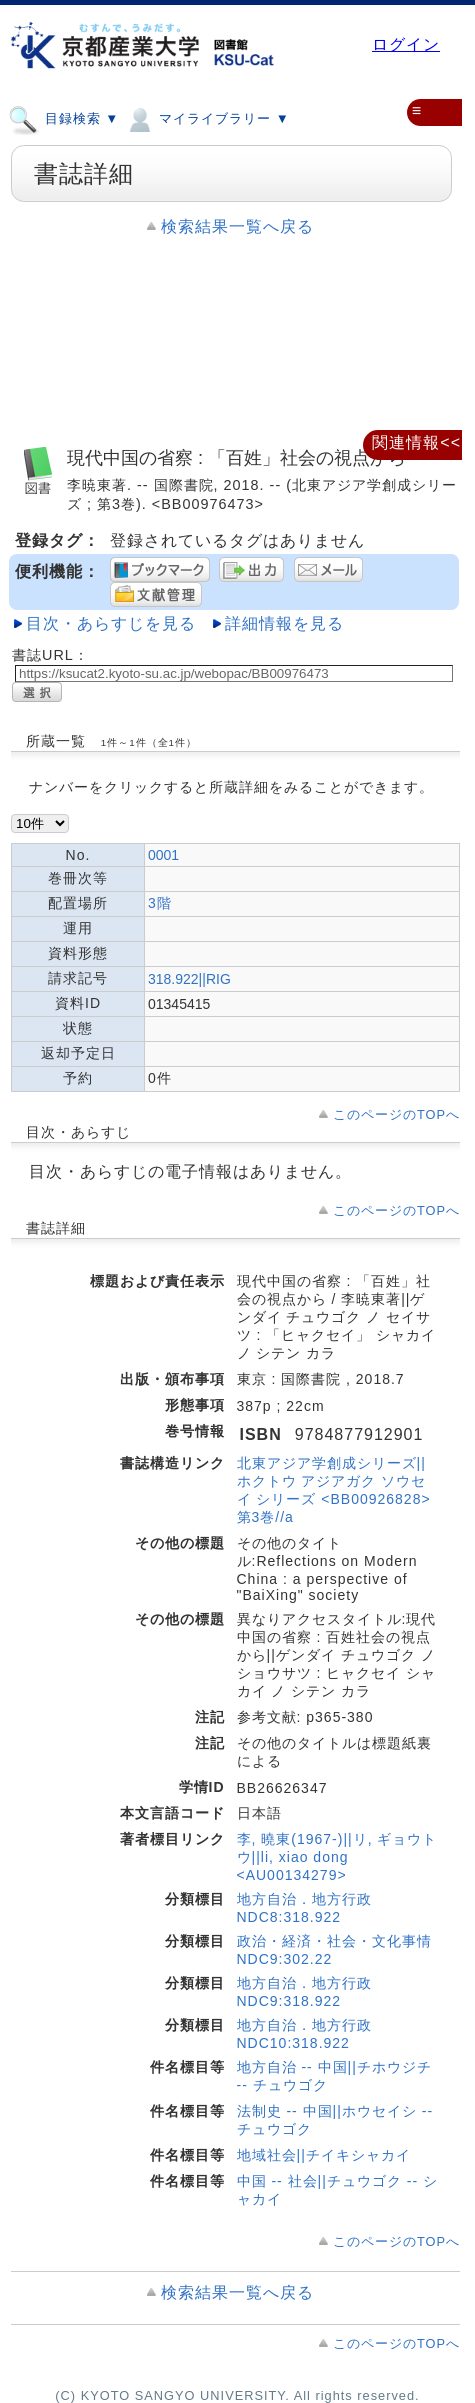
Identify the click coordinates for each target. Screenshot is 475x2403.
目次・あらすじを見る (111, 623)
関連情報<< (416, 442)
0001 (163, 855)
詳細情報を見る (284, 623)
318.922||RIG (189, 979)
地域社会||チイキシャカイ (324, 2155)
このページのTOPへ (396, 1114)
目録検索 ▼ (63, 118)
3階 (160, 903)
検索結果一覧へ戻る (237, 226)
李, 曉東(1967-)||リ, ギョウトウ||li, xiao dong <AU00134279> (337, 1857)
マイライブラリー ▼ (206, 118)
